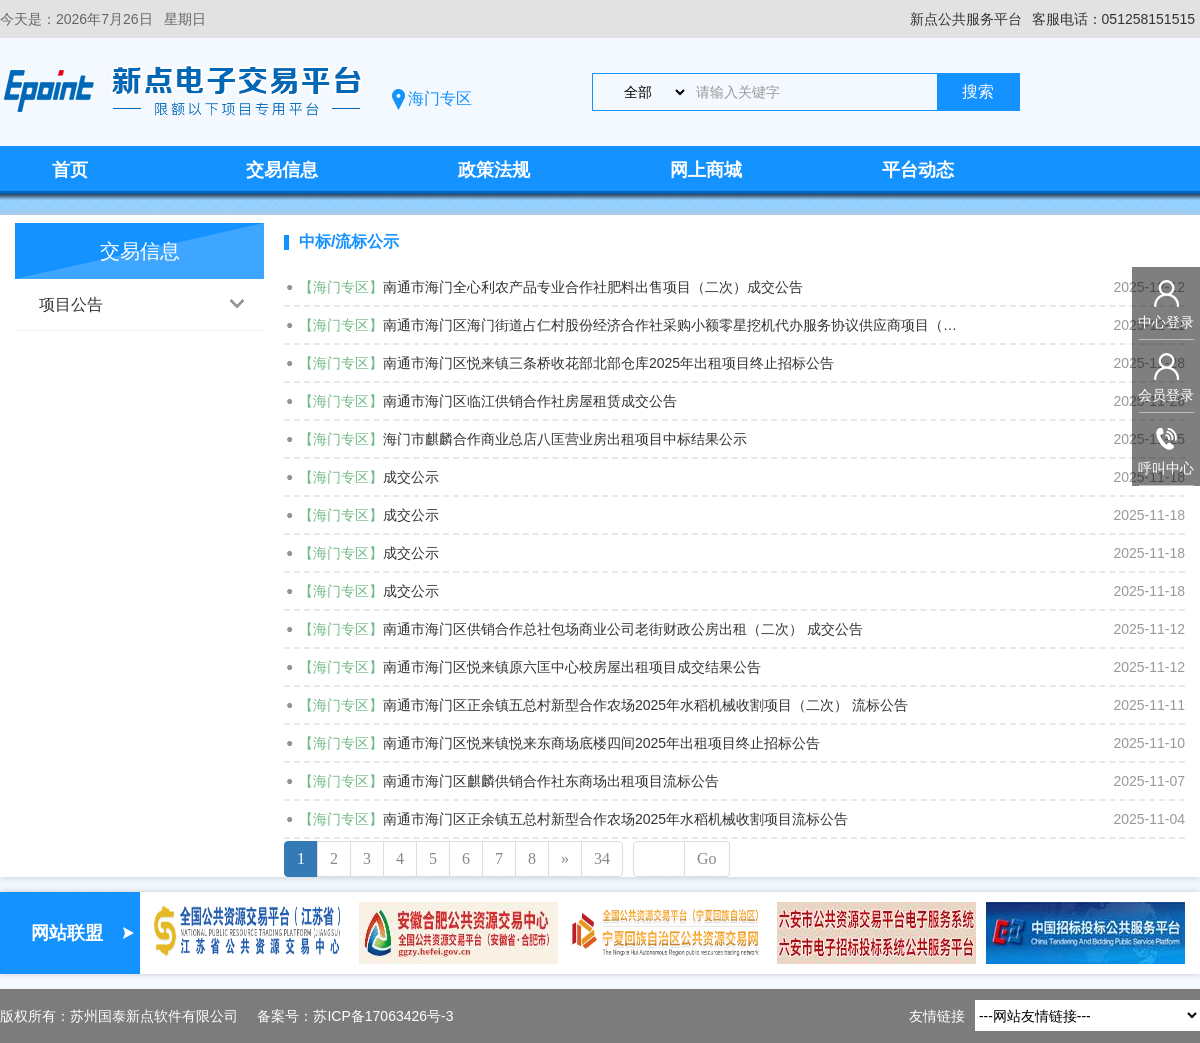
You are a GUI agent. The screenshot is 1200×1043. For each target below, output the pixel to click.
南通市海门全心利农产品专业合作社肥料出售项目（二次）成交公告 (593, 287)
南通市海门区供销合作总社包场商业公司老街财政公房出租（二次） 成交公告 (623, 629)
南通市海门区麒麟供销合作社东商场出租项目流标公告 (551, 781)
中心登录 (1166, 322)
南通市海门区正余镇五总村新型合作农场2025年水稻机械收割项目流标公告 (615, 819)
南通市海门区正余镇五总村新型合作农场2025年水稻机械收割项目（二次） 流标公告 (645, 705)
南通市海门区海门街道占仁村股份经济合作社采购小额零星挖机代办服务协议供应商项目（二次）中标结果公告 (673, 325)
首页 (70, 170)
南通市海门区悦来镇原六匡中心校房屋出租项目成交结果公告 (572, 667)
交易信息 (282, 170)
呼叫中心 (1166, 468)
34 (602, 858)
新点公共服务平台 (966, 19)
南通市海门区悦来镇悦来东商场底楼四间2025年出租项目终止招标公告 (601, 743)
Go (707, 858)
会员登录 (1166, 395)
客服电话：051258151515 (1113, 19)
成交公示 (411, 477)
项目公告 (71, 304)
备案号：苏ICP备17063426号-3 (355, 1016)
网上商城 (706, 170)
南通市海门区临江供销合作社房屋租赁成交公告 (530, 401)
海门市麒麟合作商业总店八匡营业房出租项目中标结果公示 (565, 439)
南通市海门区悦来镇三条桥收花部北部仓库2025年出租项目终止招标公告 (608, 363)
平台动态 (918, 170)
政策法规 (494, 170)
